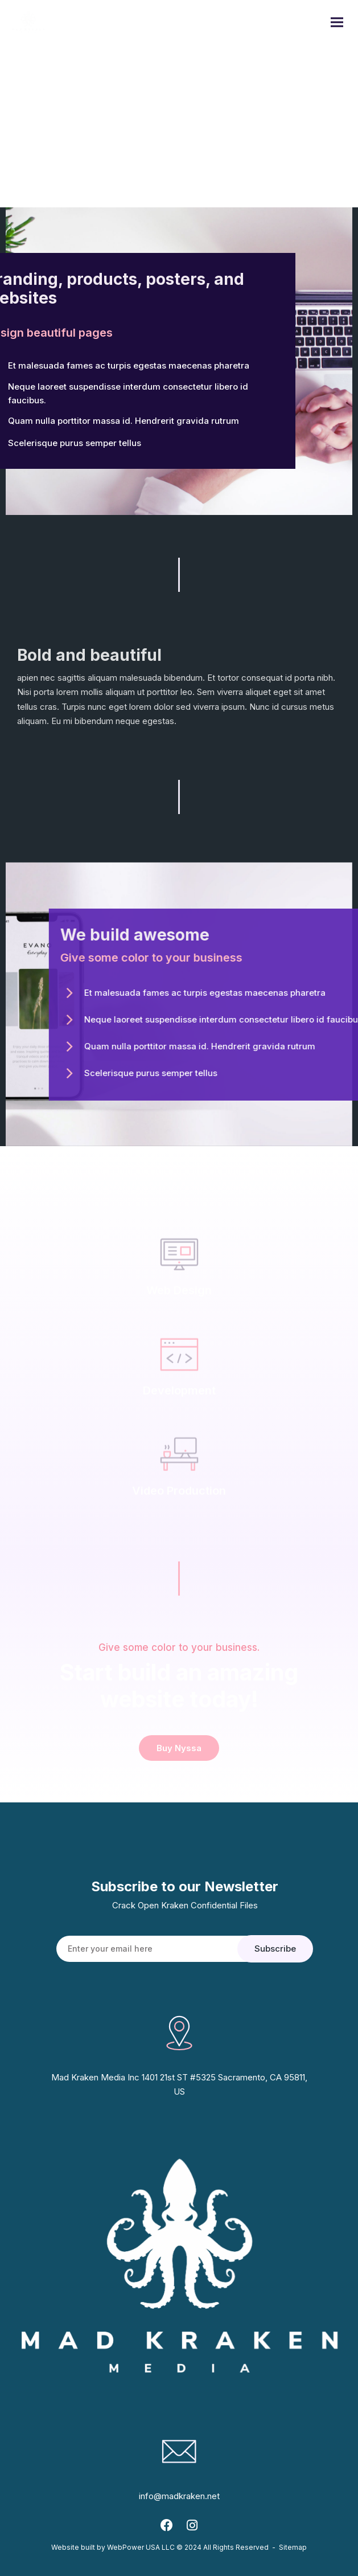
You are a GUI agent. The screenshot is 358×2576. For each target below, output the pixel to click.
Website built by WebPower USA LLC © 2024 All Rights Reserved (160, 2547)
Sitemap (293, 2547)
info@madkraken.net (179, 2496)
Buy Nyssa (179, 1748)
